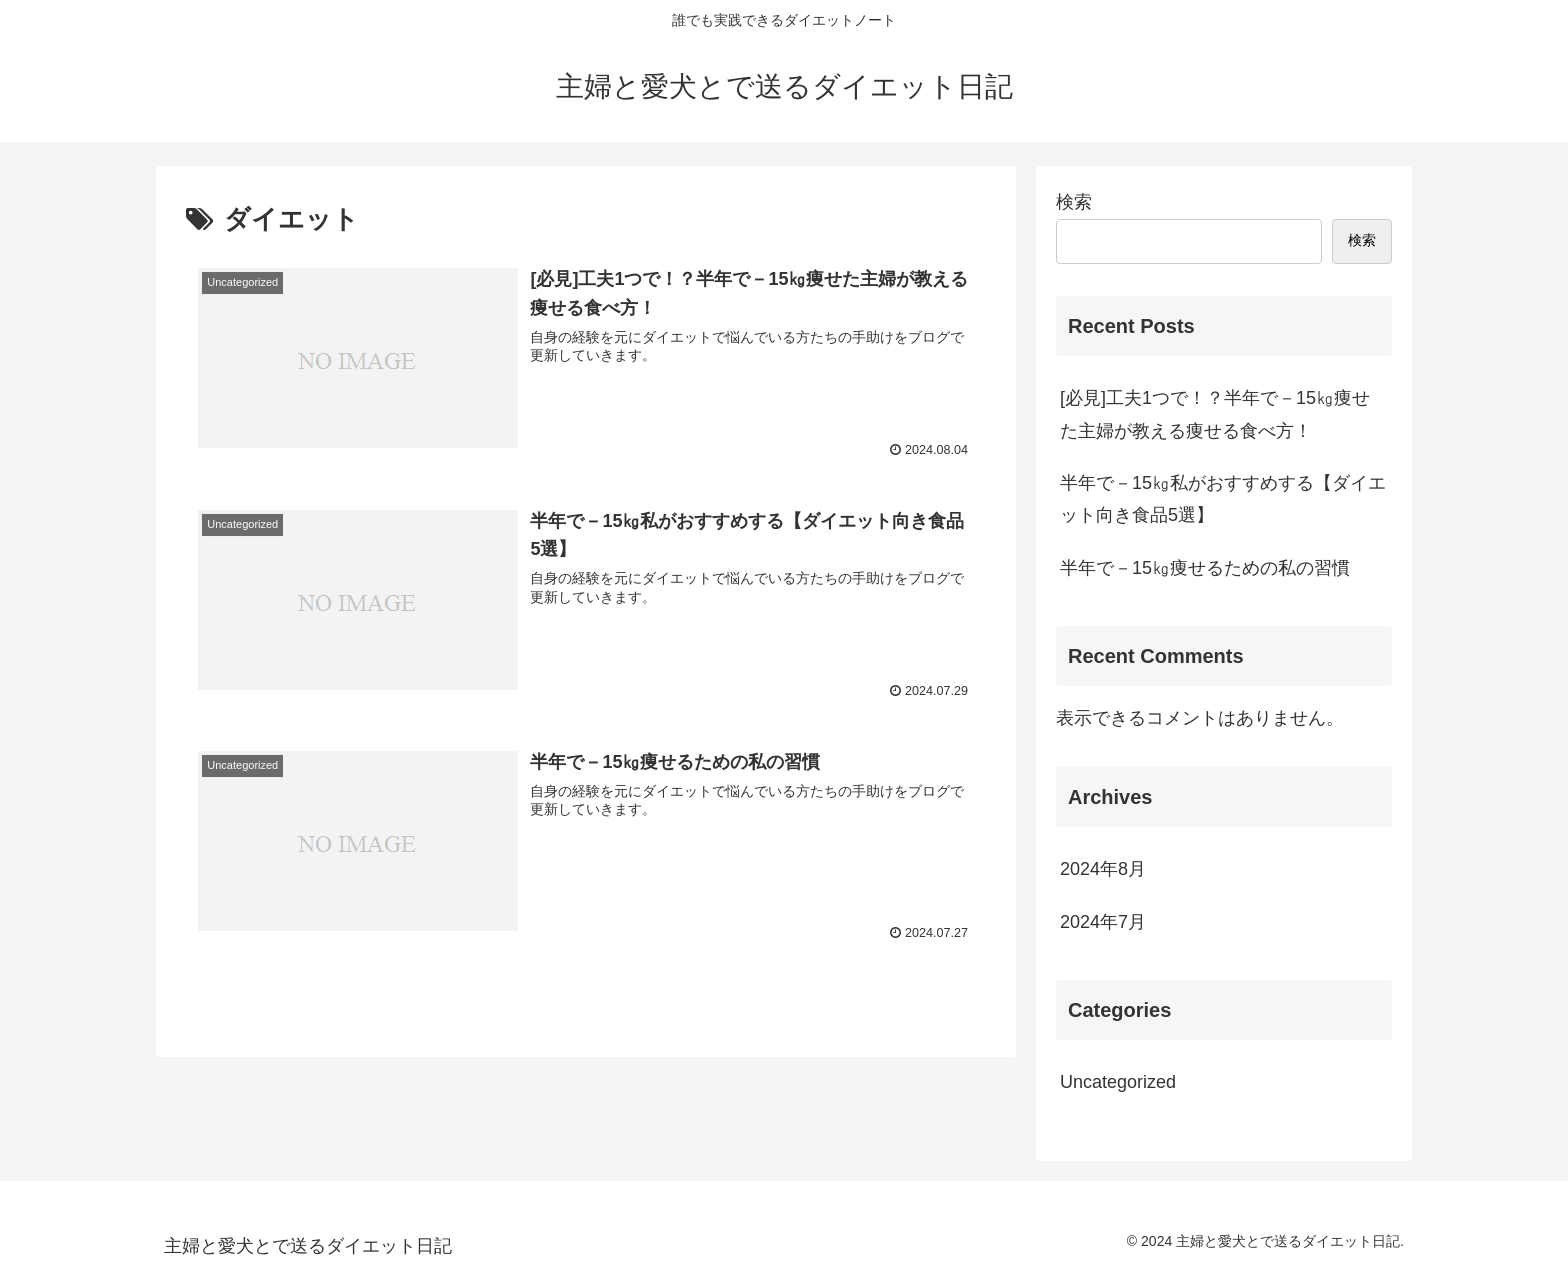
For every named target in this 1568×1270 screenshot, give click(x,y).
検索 (1074, 202)
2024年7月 (1103, 922)
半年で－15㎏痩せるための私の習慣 (1205, 568)
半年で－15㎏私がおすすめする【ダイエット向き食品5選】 (1223, 499)
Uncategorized (1118, 1082)
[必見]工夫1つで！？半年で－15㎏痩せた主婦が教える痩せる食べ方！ (1215, 414)
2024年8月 (1103, 869)
